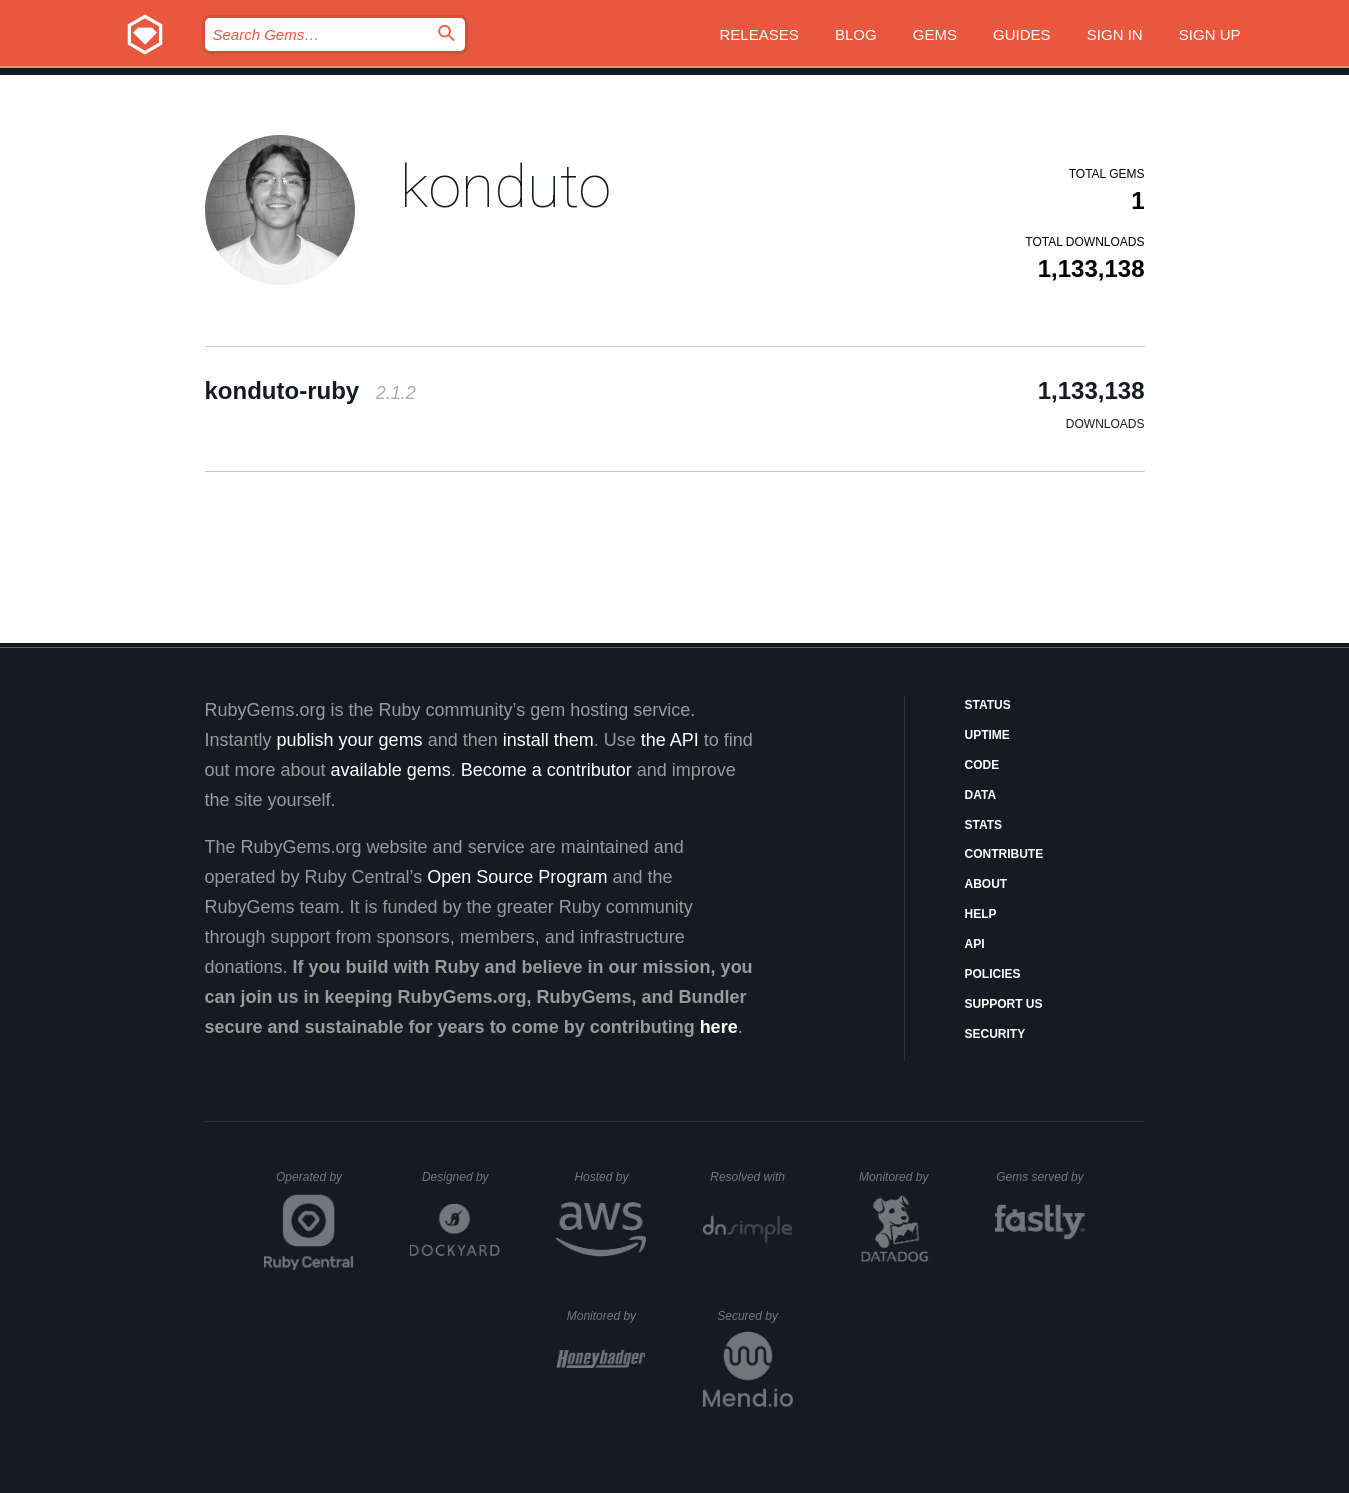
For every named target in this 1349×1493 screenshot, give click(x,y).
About (986, 884)
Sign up (1210, 34)
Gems (935, 34)
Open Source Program (517, 877)
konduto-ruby (310, 390)
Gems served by (1040, 1177)
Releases (759, 34)
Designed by (461, 1177)
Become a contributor (546, 770)
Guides (1022, 34)
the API (670, 740)
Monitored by (899, 1177)
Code (982, 765)
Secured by (754, 1316)
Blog (856, 34)
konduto (505, 186)
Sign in (1115, 34)
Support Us (1004, 1004)
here (719, 1027)
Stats (984, 825)
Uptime (987, 735)
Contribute (1004, 854)
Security (995, 1034)
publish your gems (350, 740)
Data (981, 795)
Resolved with (751, 1177)
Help (981, 914)
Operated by (315, 1184)
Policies (993, 974)
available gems (391, 770)
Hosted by (610, 1177)
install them (548, 740)
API (975, 944)
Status (988, 705)
